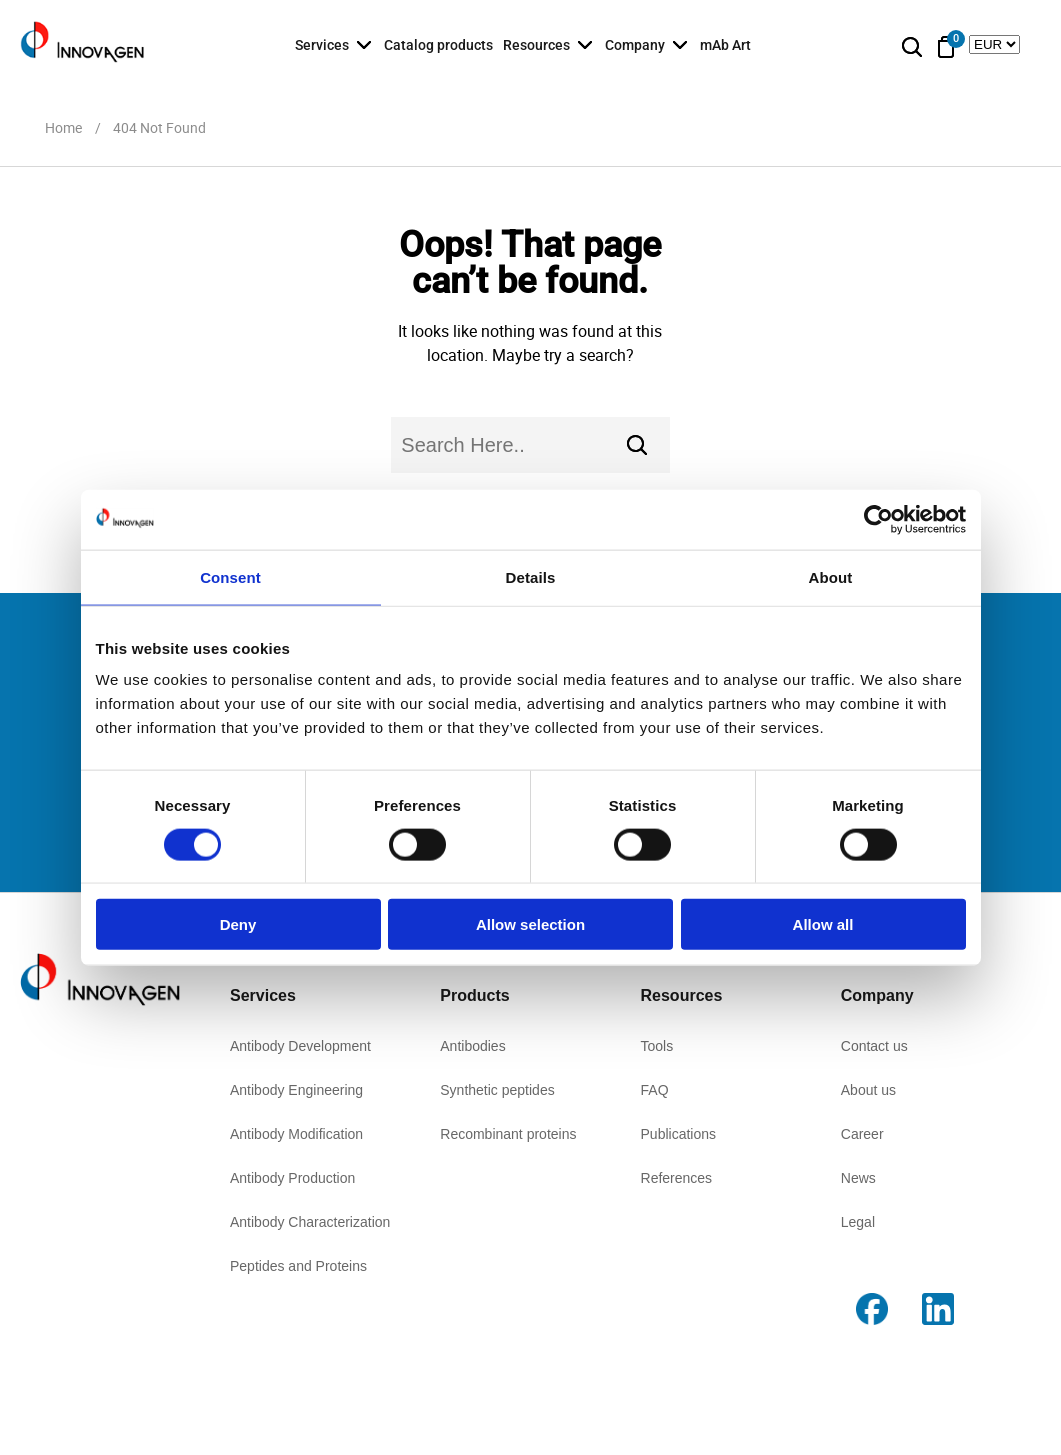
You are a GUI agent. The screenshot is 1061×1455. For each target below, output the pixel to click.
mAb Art (725, 45)
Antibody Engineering (296, 1090)
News (858, 1178)
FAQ (655, 1090)
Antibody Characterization (310, 1222)
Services (322, 45)
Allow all (823, 924)
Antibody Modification (296, 1134)
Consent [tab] (230, 576)
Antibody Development (300, 1046)
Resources (536, 45)
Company (635, 45)
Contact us (874, 1046)
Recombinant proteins (508, 1134)
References (677, 1178)
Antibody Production (292, 1178)
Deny (238, 924)
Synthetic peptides (497, 1090)
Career (862, 1134)
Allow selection (530, 924)
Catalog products (438, 45)
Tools (657, 1046)
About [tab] (831, 576)
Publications (679, 1134)
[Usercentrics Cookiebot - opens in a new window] (878, 519)
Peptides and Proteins (298, 1266)
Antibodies (472, 1046)
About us (868, 1090)
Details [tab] (531, 576)
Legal (858, 1222)
